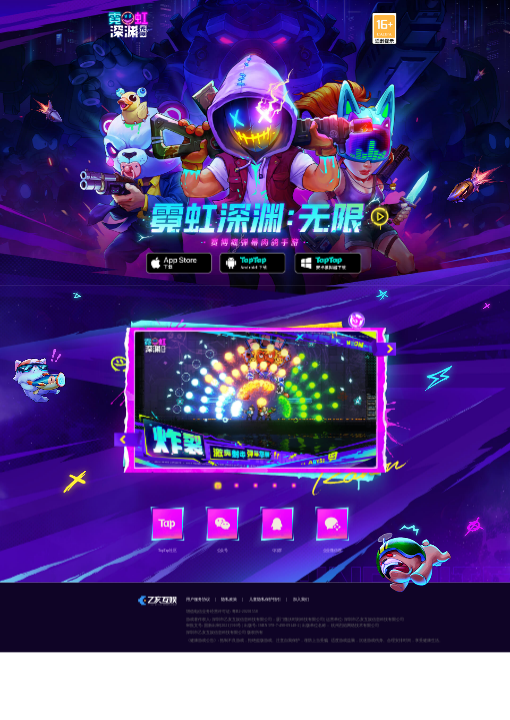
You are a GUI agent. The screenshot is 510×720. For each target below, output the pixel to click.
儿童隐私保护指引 (265, 599)
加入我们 (301, 599)
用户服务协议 (198, 599)
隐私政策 (229, 599)
